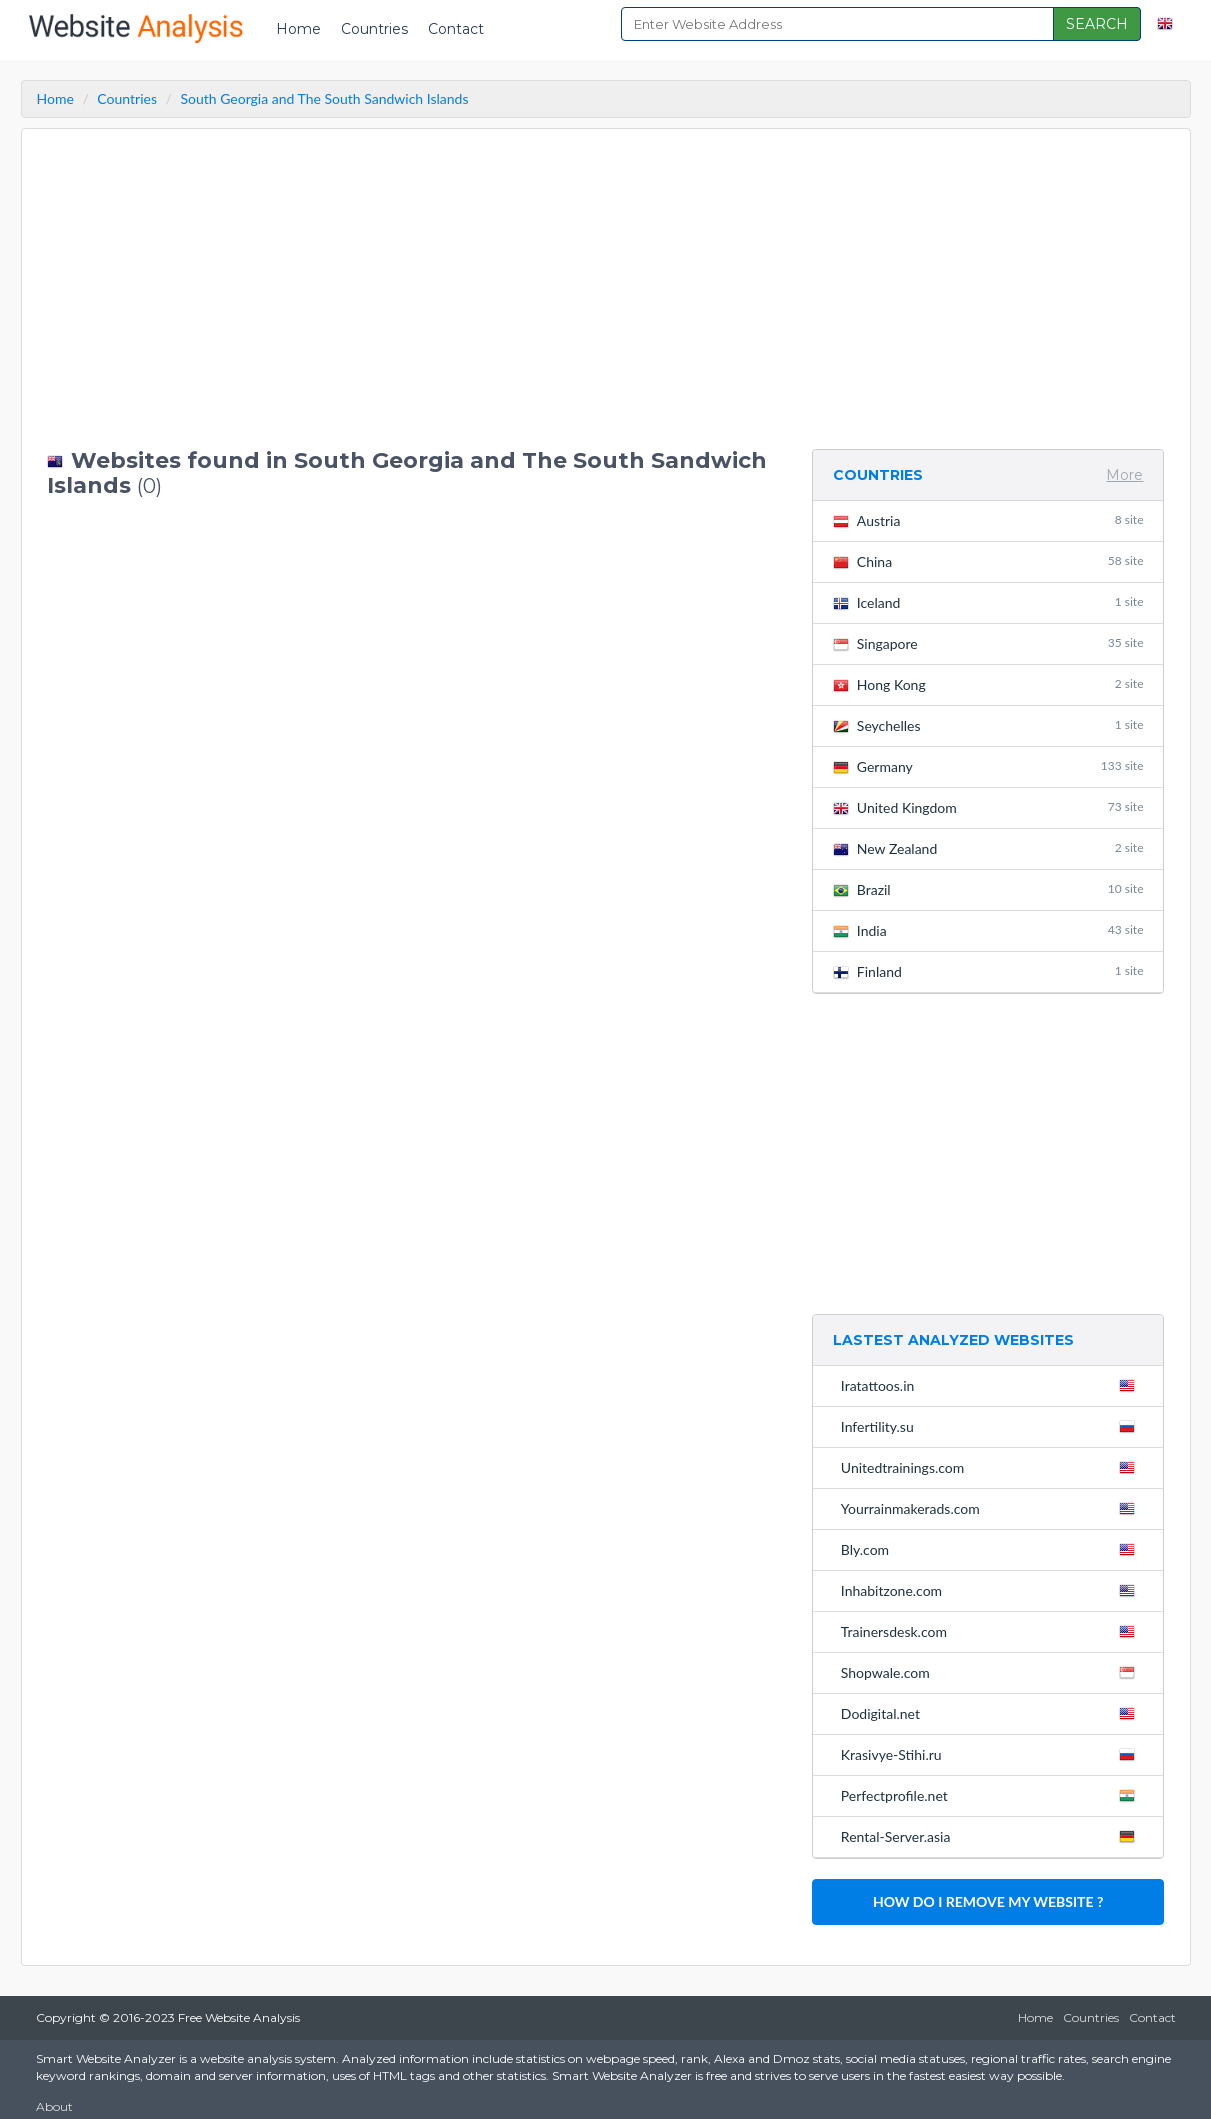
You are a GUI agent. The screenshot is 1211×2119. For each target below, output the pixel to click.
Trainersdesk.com (992, 1631)
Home (298, 29)
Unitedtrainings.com (992, 1467)
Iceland (988, 602)
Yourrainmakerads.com (992, 1508)
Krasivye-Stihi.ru (992, 1754)
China (988, 561)
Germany (988, 766)
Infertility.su (992, 1426)
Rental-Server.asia (992, 1836)
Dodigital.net (992, 1713)
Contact (456, 29)
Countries (374, 29)
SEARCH (1097, 24)
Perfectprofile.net (992, 1795)
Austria (988, 520)
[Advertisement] (414, 289)
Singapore (988, 643)
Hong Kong (988, 684)
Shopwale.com (992, 1672)
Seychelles (988, 725)
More (1124, 475)
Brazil (988, 889)
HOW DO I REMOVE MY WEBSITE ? (988, 1901)
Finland (988, 971)
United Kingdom (988, 807)
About (54, 2106)
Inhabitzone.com (992, 1590)
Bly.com (992, 1549)
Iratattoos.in (992, 1385)
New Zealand (988, 848)
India (988, 930)
